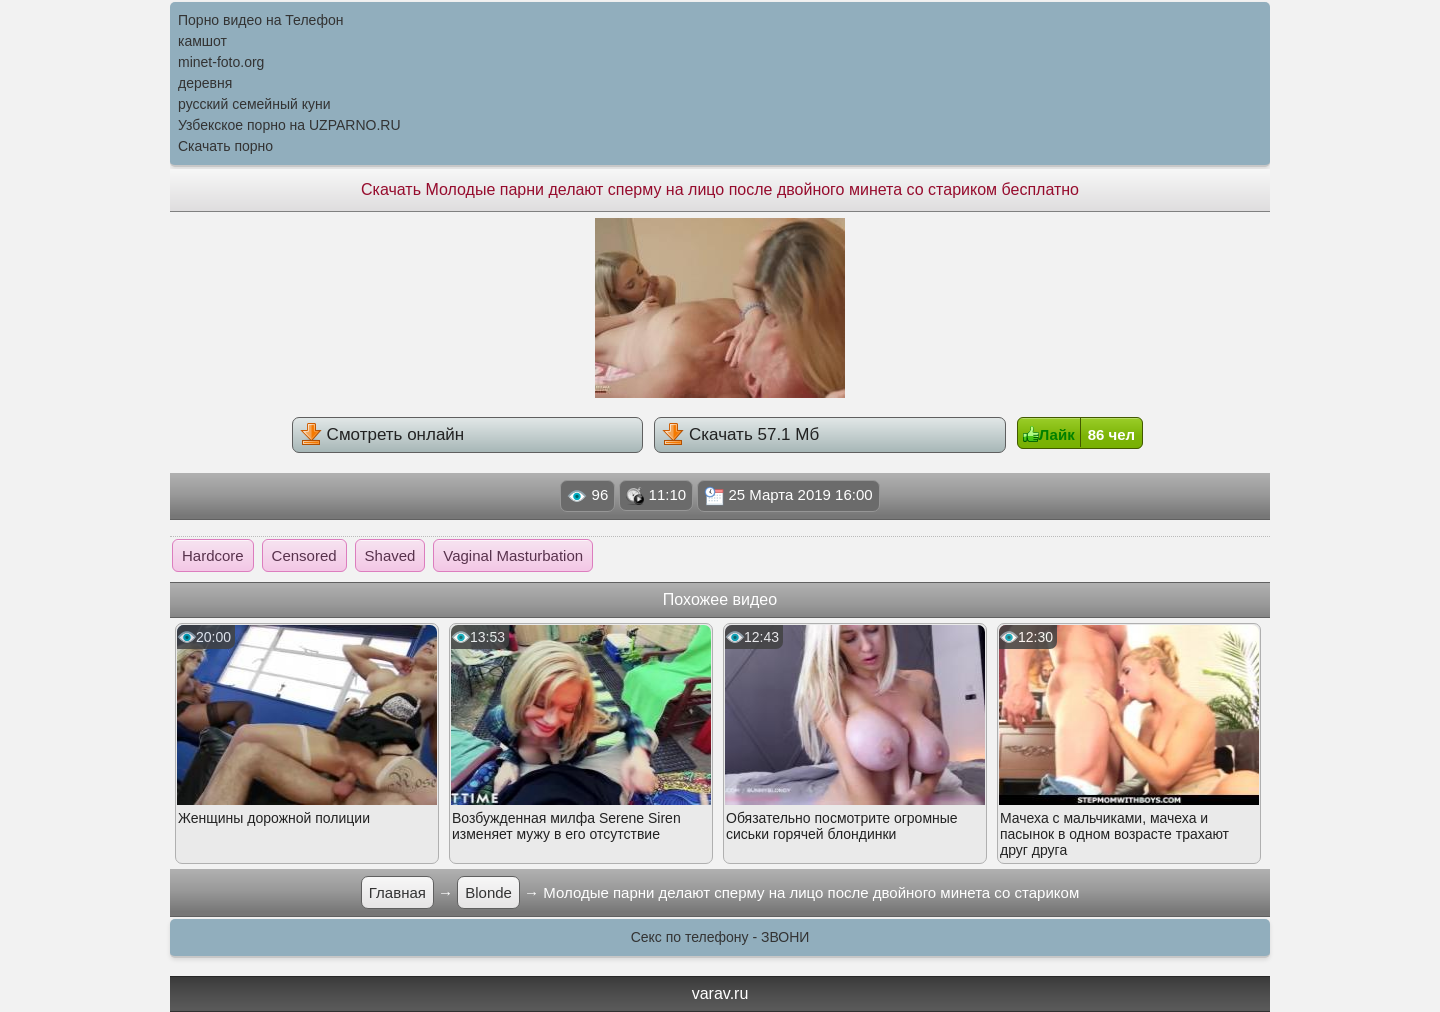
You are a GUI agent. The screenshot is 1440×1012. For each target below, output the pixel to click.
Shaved (390, 555)
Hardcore (213, 555)
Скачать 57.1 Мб (740, 434)
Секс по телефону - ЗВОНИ (720, 937)
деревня (205, 83)
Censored (304, 555)
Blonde (488, 892)
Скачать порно (225, 146)
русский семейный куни (254, 104)
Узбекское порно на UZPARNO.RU (289, 125)
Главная (397, 892)
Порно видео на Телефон (260, 20)
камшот (202, 41)
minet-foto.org (221, 62)
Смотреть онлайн (382, 434)
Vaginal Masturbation (513, 555)
